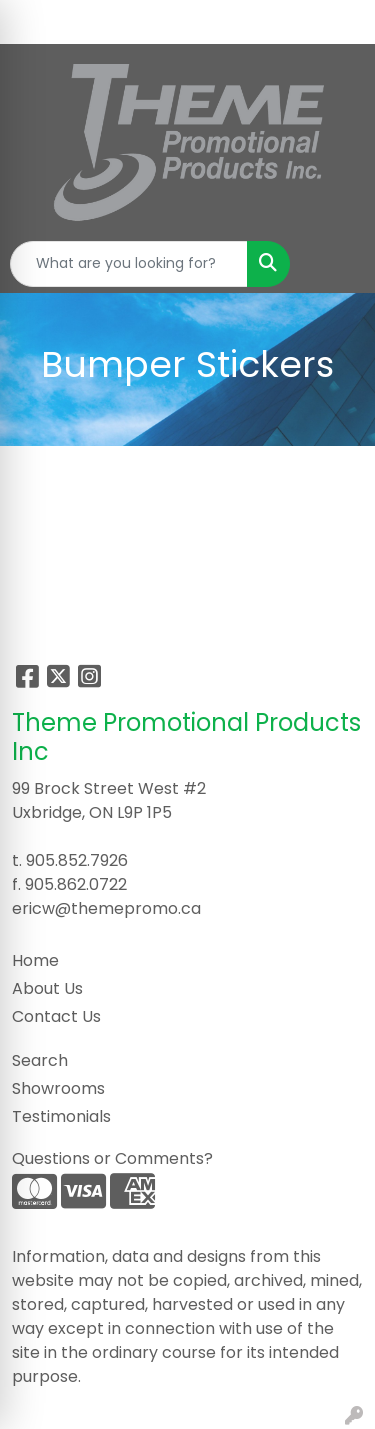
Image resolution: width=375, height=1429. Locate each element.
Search (40, 1060)
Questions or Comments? (112, 1158)
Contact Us (56, 1016)
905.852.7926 (77, 860)
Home (35, 960)
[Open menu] (335, 264)
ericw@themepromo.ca (106, 908)
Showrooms (58, 1088)
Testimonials (61, 1116)
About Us (47, 988)
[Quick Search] (129, 264)
